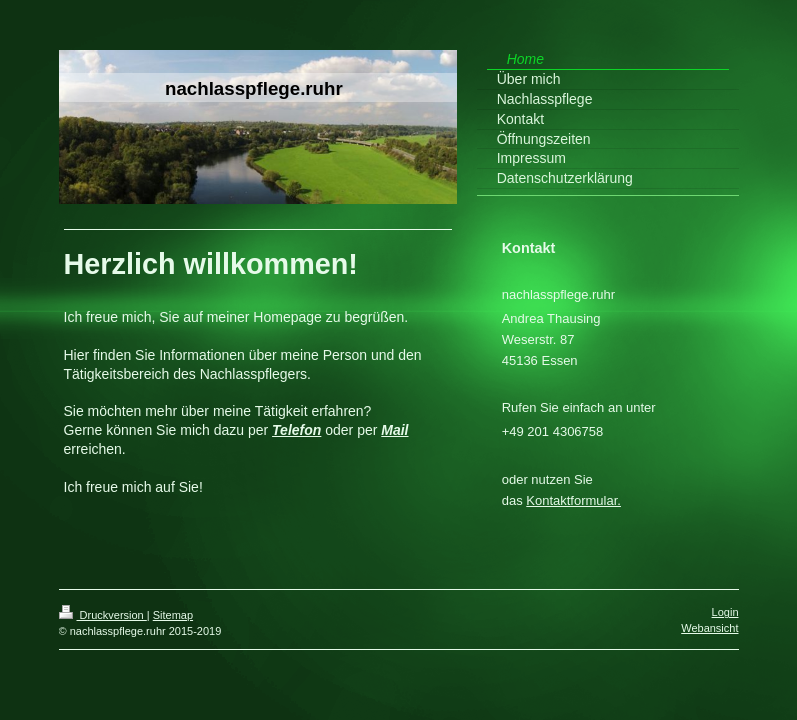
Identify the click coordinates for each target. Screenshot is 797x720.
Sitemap (173, 615)
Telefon (296, 430)
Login (725, 612)
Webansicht (709, 628)
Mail (394, 430)
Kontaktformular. (573, 500)
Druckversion (103, 615)
